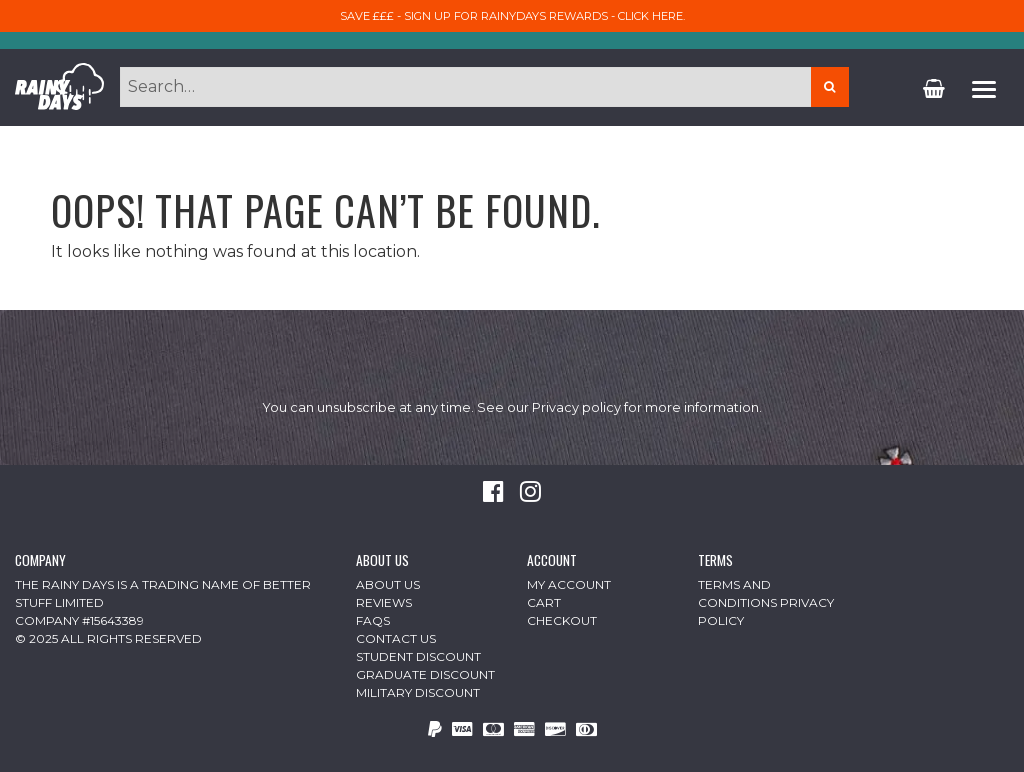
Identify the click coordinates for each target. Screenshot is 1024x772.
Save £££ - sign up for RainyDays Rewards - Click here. (512, 16)
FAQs (373, 620)
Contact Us (396, 638)
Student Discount (418, 656)
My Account (569, 584)
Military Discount (418, 692)
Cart (544, 602)
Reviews (384, 602)
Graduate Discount (425, 674)
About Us (388, 584)
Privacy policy (576, 407)
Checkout (562, 620)
